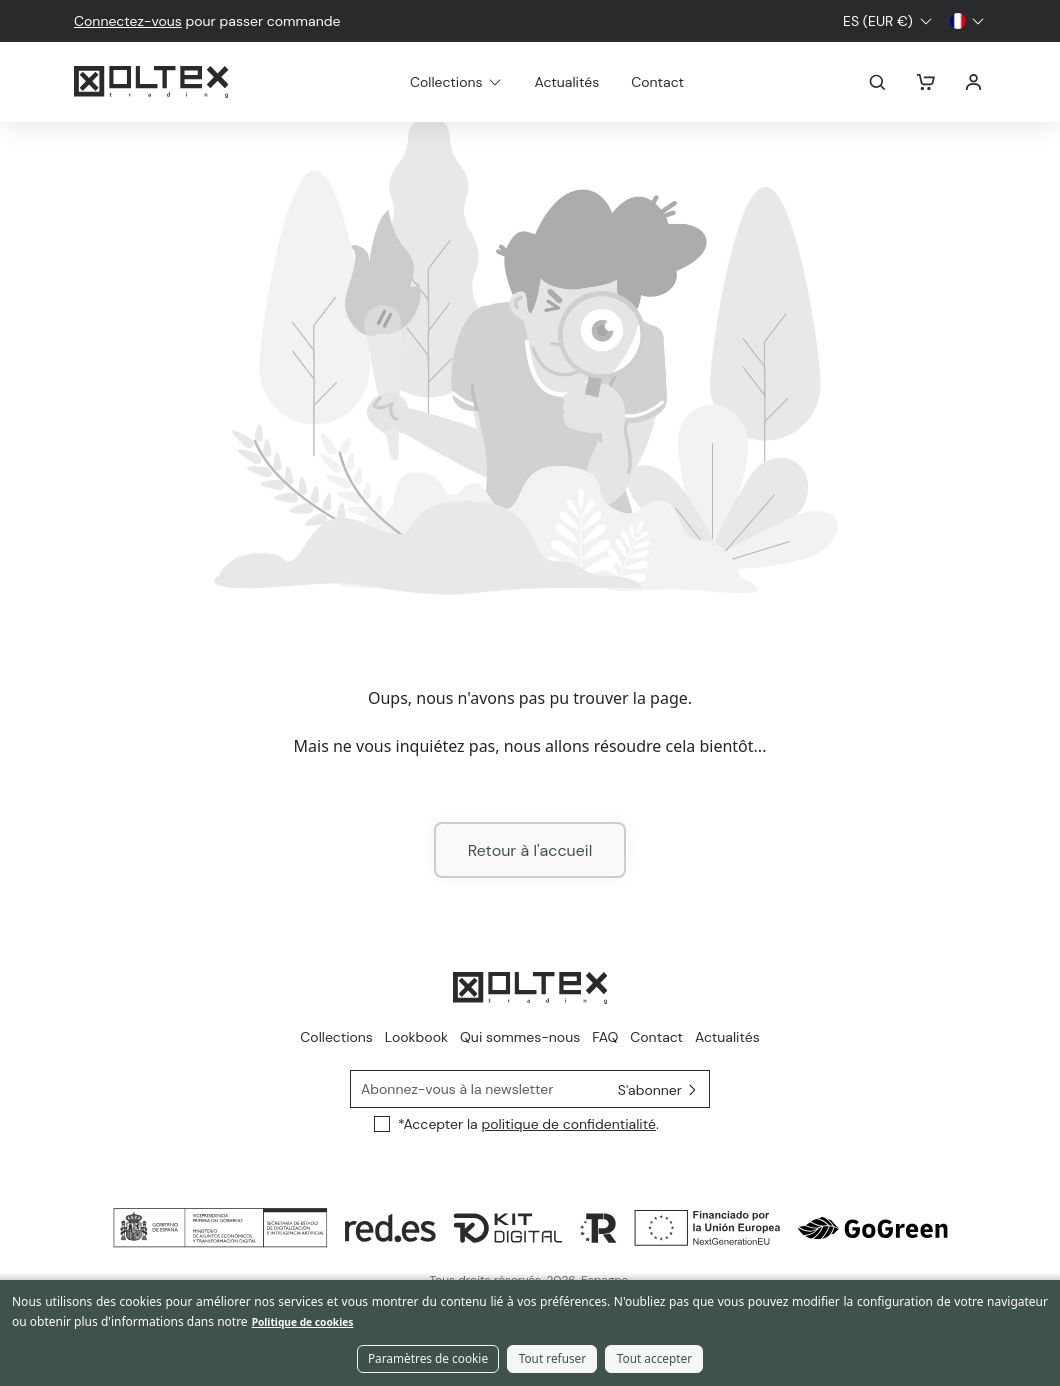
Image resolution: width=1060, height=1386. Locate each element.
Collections (336, 1037)
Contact (681, 82)
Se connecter (974, 82)
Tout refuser (553, 1359)
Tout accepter (655, 1359)
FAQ (605, 1037)
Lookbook (416, 1037)
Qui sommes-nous (520, 1037)
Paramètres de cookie (428, 1359)
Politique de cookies (303, 1324)
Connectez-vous (128, 21)
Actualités (591, 82)
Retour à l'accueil (530, 850)
